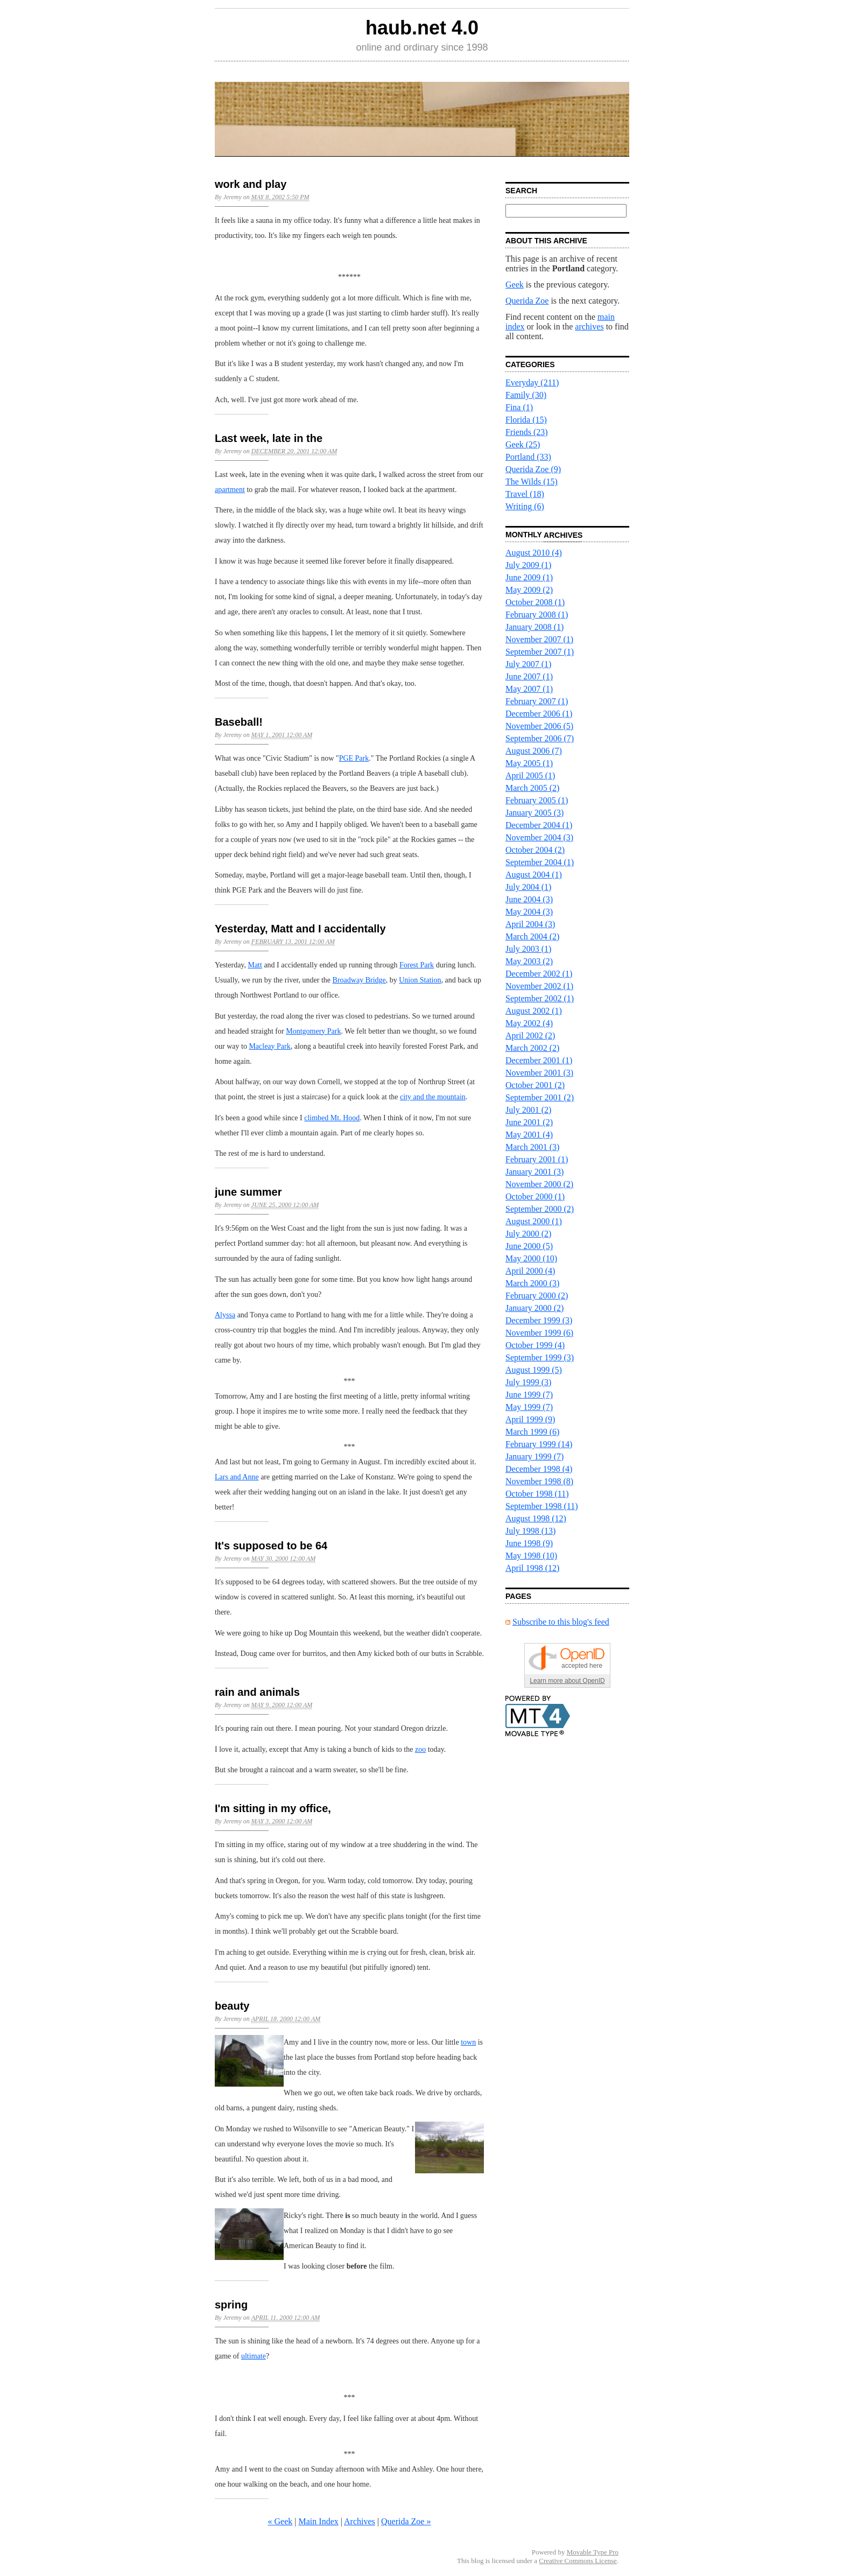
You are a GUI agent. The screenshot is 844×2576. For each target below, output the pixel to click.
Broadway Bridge (359, 980)
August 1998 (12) (535, 1518)
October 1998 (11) (537, 1493)
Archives (359, 2521)
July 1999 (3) (528, 1382)
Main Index (319, 2521)
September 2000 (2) (539, 1208)
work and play (250, 184)
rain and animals (257, 1692)
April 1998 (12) (532, 1568)
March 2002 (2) (532, 1047)
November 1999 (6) (539, 1332)
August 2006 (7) (533, 750)
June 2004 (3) (529, 899)
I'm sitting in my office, (273, 1808)
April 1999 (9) (530, 1419)
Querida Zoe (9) (533, 469)
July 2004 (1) (528, 887)
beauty (232, 2006)
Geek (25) (522, 444)
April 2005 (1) (530, 775)
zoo (420, 1749)
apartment (230, 490)
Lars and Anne (237, 1477)
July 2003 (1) (528, 948)
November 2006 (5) (539, 726)
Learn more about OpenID (567, 1680)
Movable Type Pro (592, 2552)
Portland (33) (528, 456)
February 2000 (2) (536, 1295)
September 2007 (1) (539, 651)
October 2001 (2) (535, 1085)
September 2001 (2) (539, 1097)
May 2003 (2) (529, 961)
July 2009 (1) (528, 565)
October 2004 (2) (535, 849)
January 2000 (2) (534, 1307)
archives (589, 326)
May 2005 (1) (529, 763)
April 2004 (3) (530, 924)
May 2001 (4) (529, 1134)
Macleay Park (269, 1046)
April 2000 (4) (530, 1270)
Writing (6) (524, 506)
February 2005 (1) (536, 800)
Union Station (420, 980)
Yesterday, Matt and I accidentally (300, 929)
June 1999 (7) (529, 1394)
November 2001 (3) (539, 1072)
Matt (255, 965)
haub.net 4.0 (422, 28)
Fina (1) (519, 407)
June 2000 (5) (529, 1246)
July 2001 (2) (528, 1109)
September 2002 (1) (539, 998)
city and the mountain (433, 1097)
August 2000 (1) (533, 1221)
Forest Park (416, 965)
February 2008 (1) (536, 614)
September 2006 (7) (539, 738)
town (468, 2042)
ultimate (253, 2356)
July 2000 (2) (528, 1233)
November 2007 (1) (539, 639)
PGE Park (354, 758)
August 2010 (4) (533, 552)
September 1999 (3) (539, 1357)
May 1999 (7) (529, 1407)
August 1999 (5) (533, 1369)
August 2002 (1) (533, 1010)
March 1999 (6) (532, 1431)
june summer (248, 1192)
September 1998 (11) (541, 1506)
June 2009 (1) (529, 577)
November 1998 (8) (539, 1481)
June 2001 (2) (529, 1122)
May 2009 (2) (529, 589)
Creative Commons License (577, 2561)
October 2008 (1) (535, 602)
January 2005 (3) (534, 812)
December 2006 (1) (538, 713)
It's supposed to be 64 (271, 1546)
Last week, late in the (268, 438)
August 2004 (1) (533, 874)
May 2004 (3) (529, 911)
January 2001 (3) (534, 1171)
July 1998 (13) (530, 1530)
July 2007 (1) (528, 664)
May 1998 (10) (531, 1555)
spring (231, 2305)
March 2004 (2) (532, 936)
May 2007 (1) (529, 688)
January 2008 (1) (534, 626)
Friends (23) (526, 432)
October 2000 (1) (535, 1196)
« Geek (280, 2521)
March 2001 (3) (532, 1147)
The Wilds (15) (531, 481)
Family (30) (525, 394)
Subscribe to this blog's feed (560, 1621)
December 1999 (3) (538, 1320)
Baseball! (239, 722)
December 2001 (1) (538, 1060)
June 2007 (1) (529, 676)
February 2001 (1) (536, 1159)
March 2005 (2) (532, 787)
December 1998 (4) (538, 1468)
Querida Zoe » (406, 2521)
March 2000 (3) (532, 1283)
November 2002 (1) (539, 986)
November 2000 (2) (539, 1184)
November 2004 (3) (539, 837)
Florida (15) (526, 419)
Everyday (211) (532, 382)
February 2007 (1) (536, 701)
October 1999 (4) (535, 1345)
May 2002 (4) (529, 1023)
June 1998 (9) (529, 1543)
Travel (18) (524, 494)
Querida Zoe (526, 300)
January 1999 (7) (534, 1456)
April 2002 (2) (530, 1035)
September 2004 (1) (539, 862)
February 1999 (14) (538, 1444)
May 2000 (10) (531, 1258)
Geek (514, 284)
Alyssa (225, 1315)
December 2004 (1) (538, 825)
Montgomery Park (313, 1031)
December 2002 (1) (538, 973)
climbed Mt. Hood (332, 1118)
